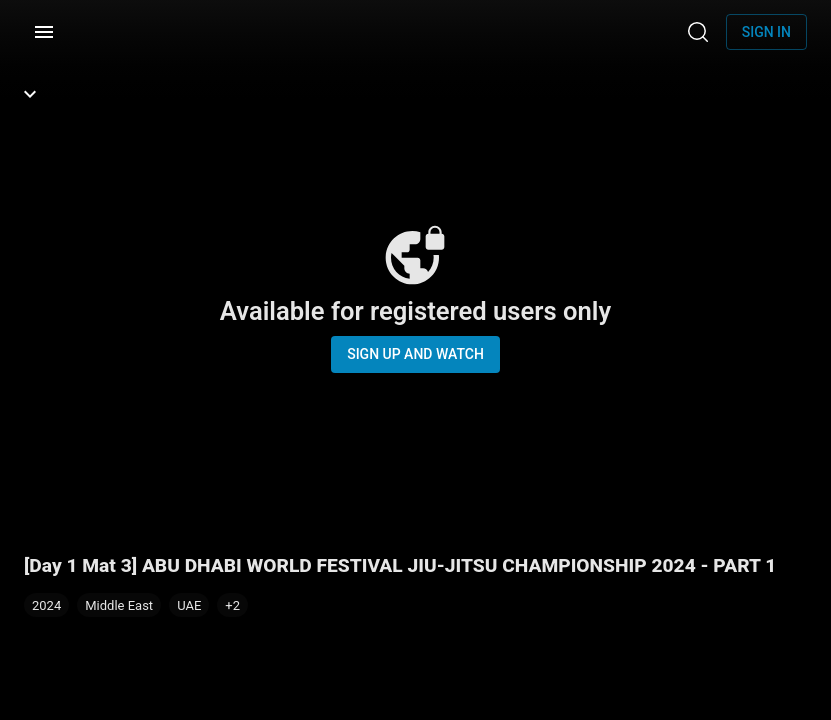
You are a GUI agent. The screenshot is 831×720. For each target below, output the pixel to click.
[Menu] (44, 32)
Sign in (766, 32)
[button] (232, 605)
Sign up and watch (415, 354)
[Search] (698, 32)
